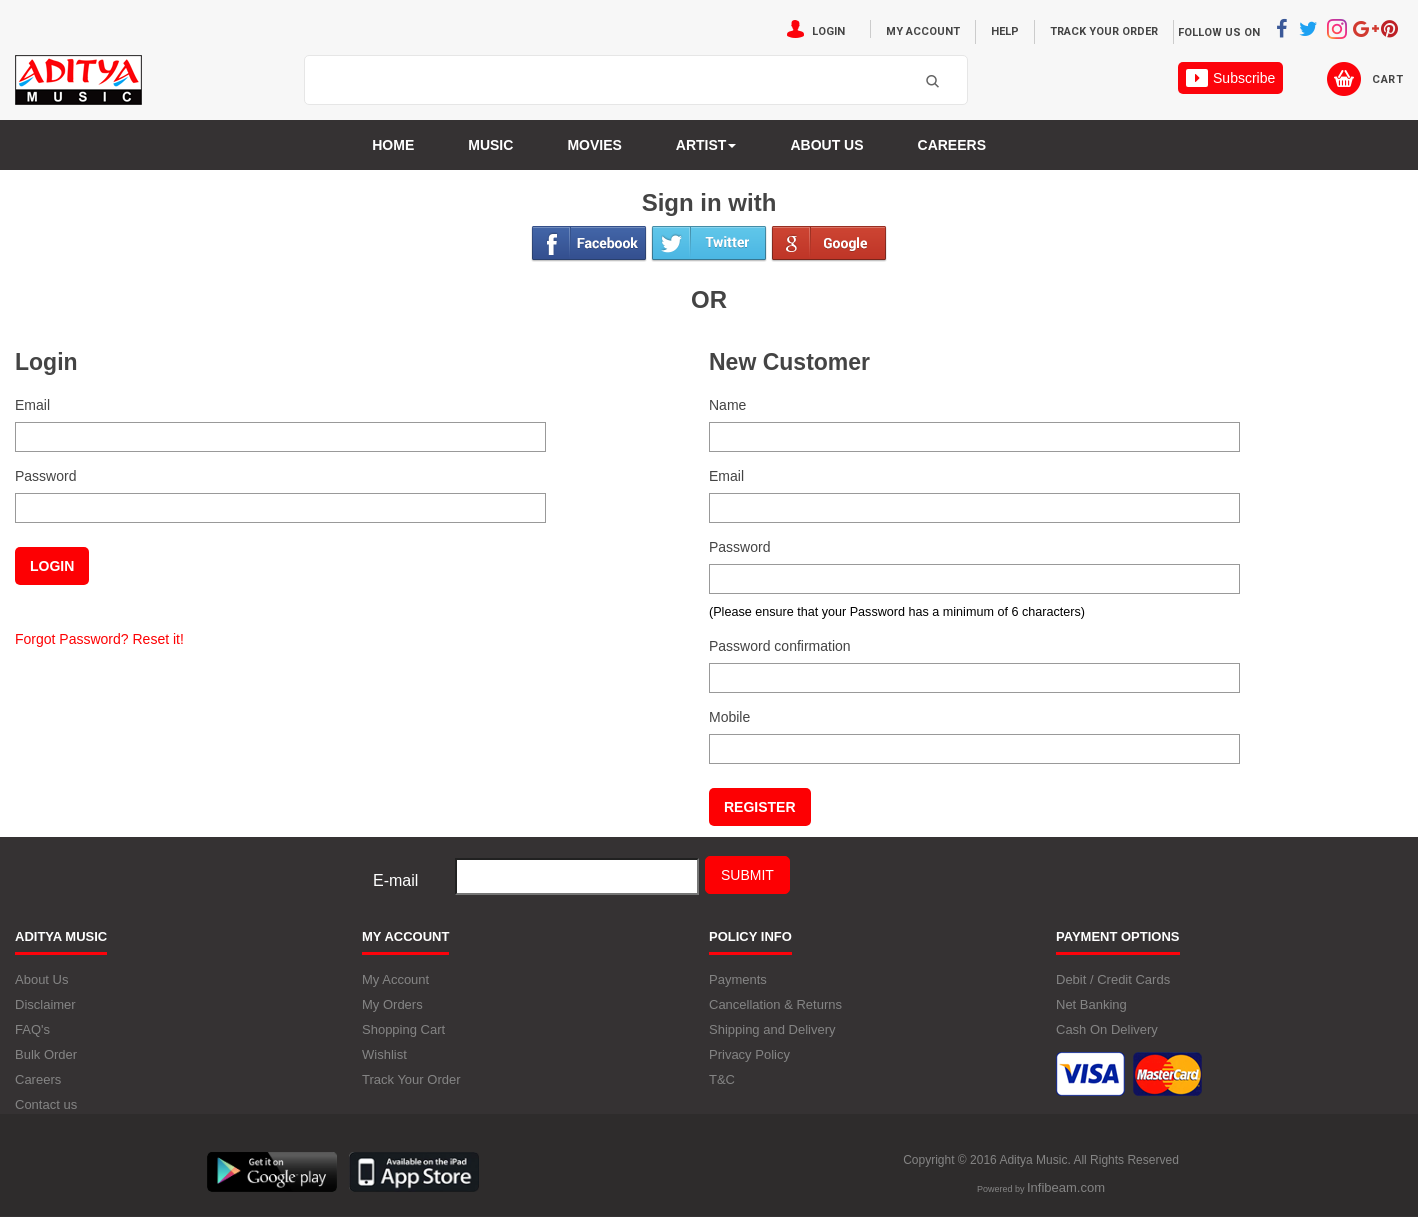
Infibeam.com (1066, 1187)
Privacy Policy (749, 1054)
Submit (747, 875)
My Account (923, 31)
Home (393, 145)
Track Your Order (1104, 31)
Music (490, 145)
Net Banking (1091, 1004)
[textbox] (611, 81)
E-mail (395, 880)
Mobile (729, 717)
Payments (738, 979)
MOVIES (594, 145)
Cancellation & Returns (775, 1004)
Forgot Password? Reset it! (99, 639)
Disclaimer (45, 1004)
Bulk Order (46, 1054)
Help (1005, 31)
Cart (1387, 79)
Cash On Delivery (1107, 1029)
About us (826, 145)
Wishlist (384, 1054)
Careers (952, 145)
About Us (41, 979)
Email (32, 405)
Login (828, 31)
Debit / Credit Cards (1113, 979)
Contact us (46, 1104)
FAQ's (32, 1029)
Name (727, 405)
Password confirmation (780, 646)
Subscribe (1230, 78)
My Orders (392, 1004)
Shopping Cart (403, 1029)
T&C (722, 1079)
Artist (706, 145)
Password (45, 476)
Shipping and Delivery (772, 1029)
